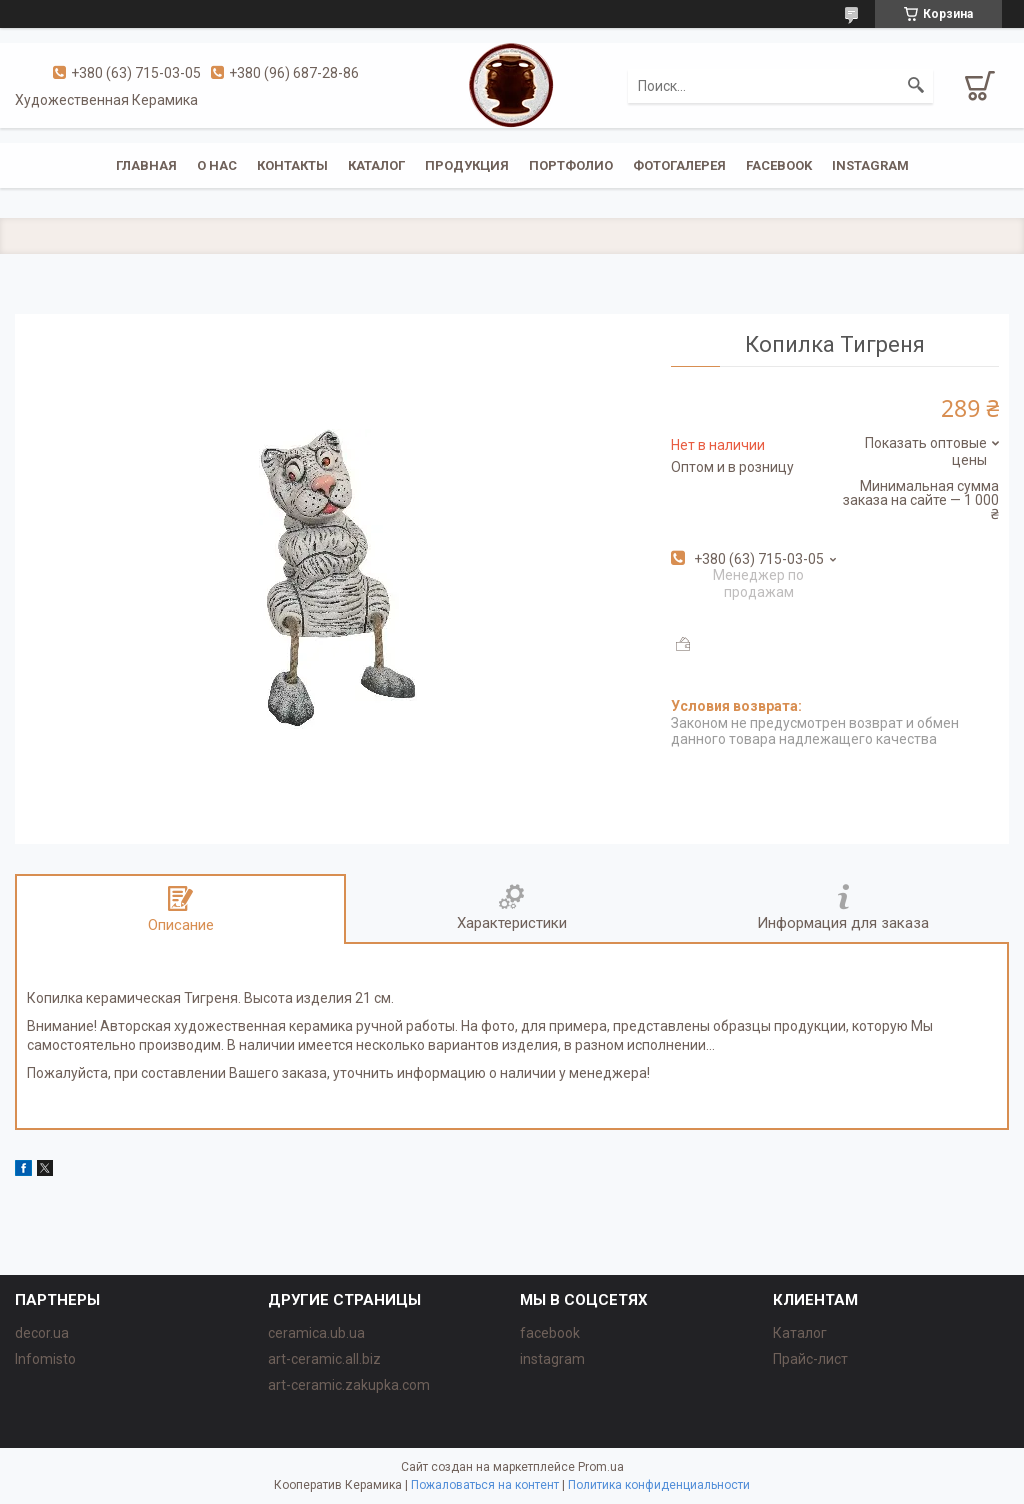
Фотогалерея (679, 165)
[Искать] (916, 86)
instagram (870, 165)
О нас (217, 165)
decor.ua (42, 1333)
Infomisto (45, 1359)
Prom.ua (601, 1467)
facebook (779, 165)
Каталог (376, 165)
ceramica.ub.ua (316, 1333)
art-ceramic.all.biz (324, 1359)
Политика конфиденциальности (659, 1485)
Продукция (467, 165)
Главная (146, 165)
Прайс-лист (810, 1359)
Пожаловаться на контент (485, 1485)
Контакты (292, 165)
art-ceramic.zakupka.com (349, 1385)
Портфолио (571, 165)
